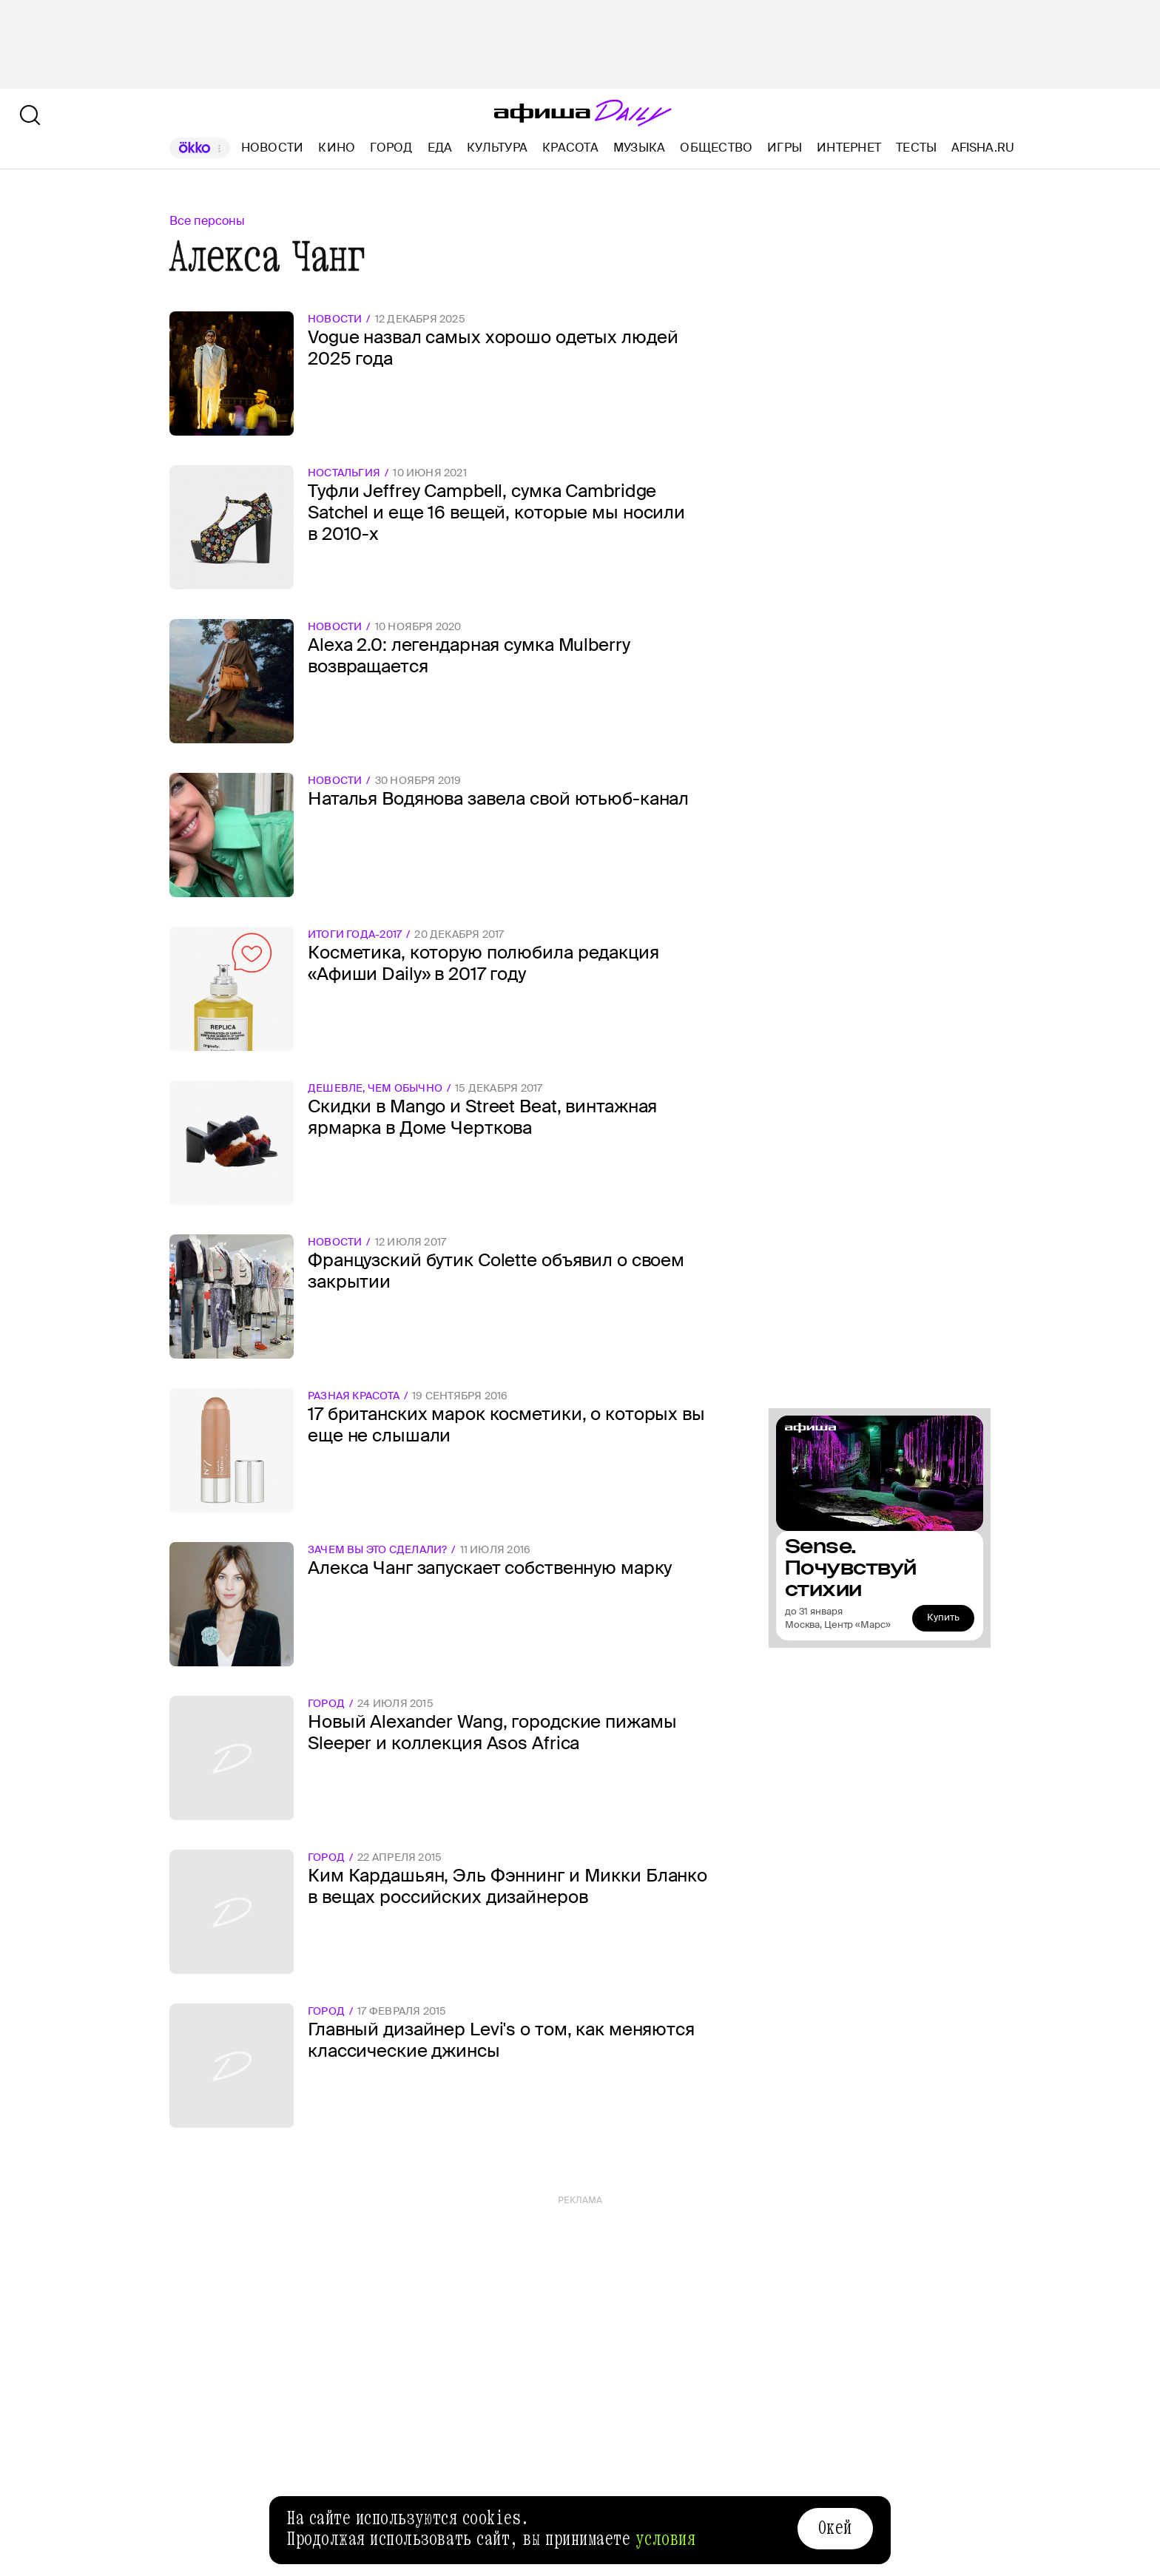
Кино (336, 147)
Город (391, 147)
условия (665, 2539)
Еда (440, 147)
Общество (716, 147)
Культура (497, 147)
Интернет (849, 147)
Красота (570, 147)
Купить (943, 1617)
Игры (784, 147)
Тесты (916, 147)
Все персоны (207, 221)
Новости (272, 147)
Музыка (639, 147)
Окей (835, 2528)
